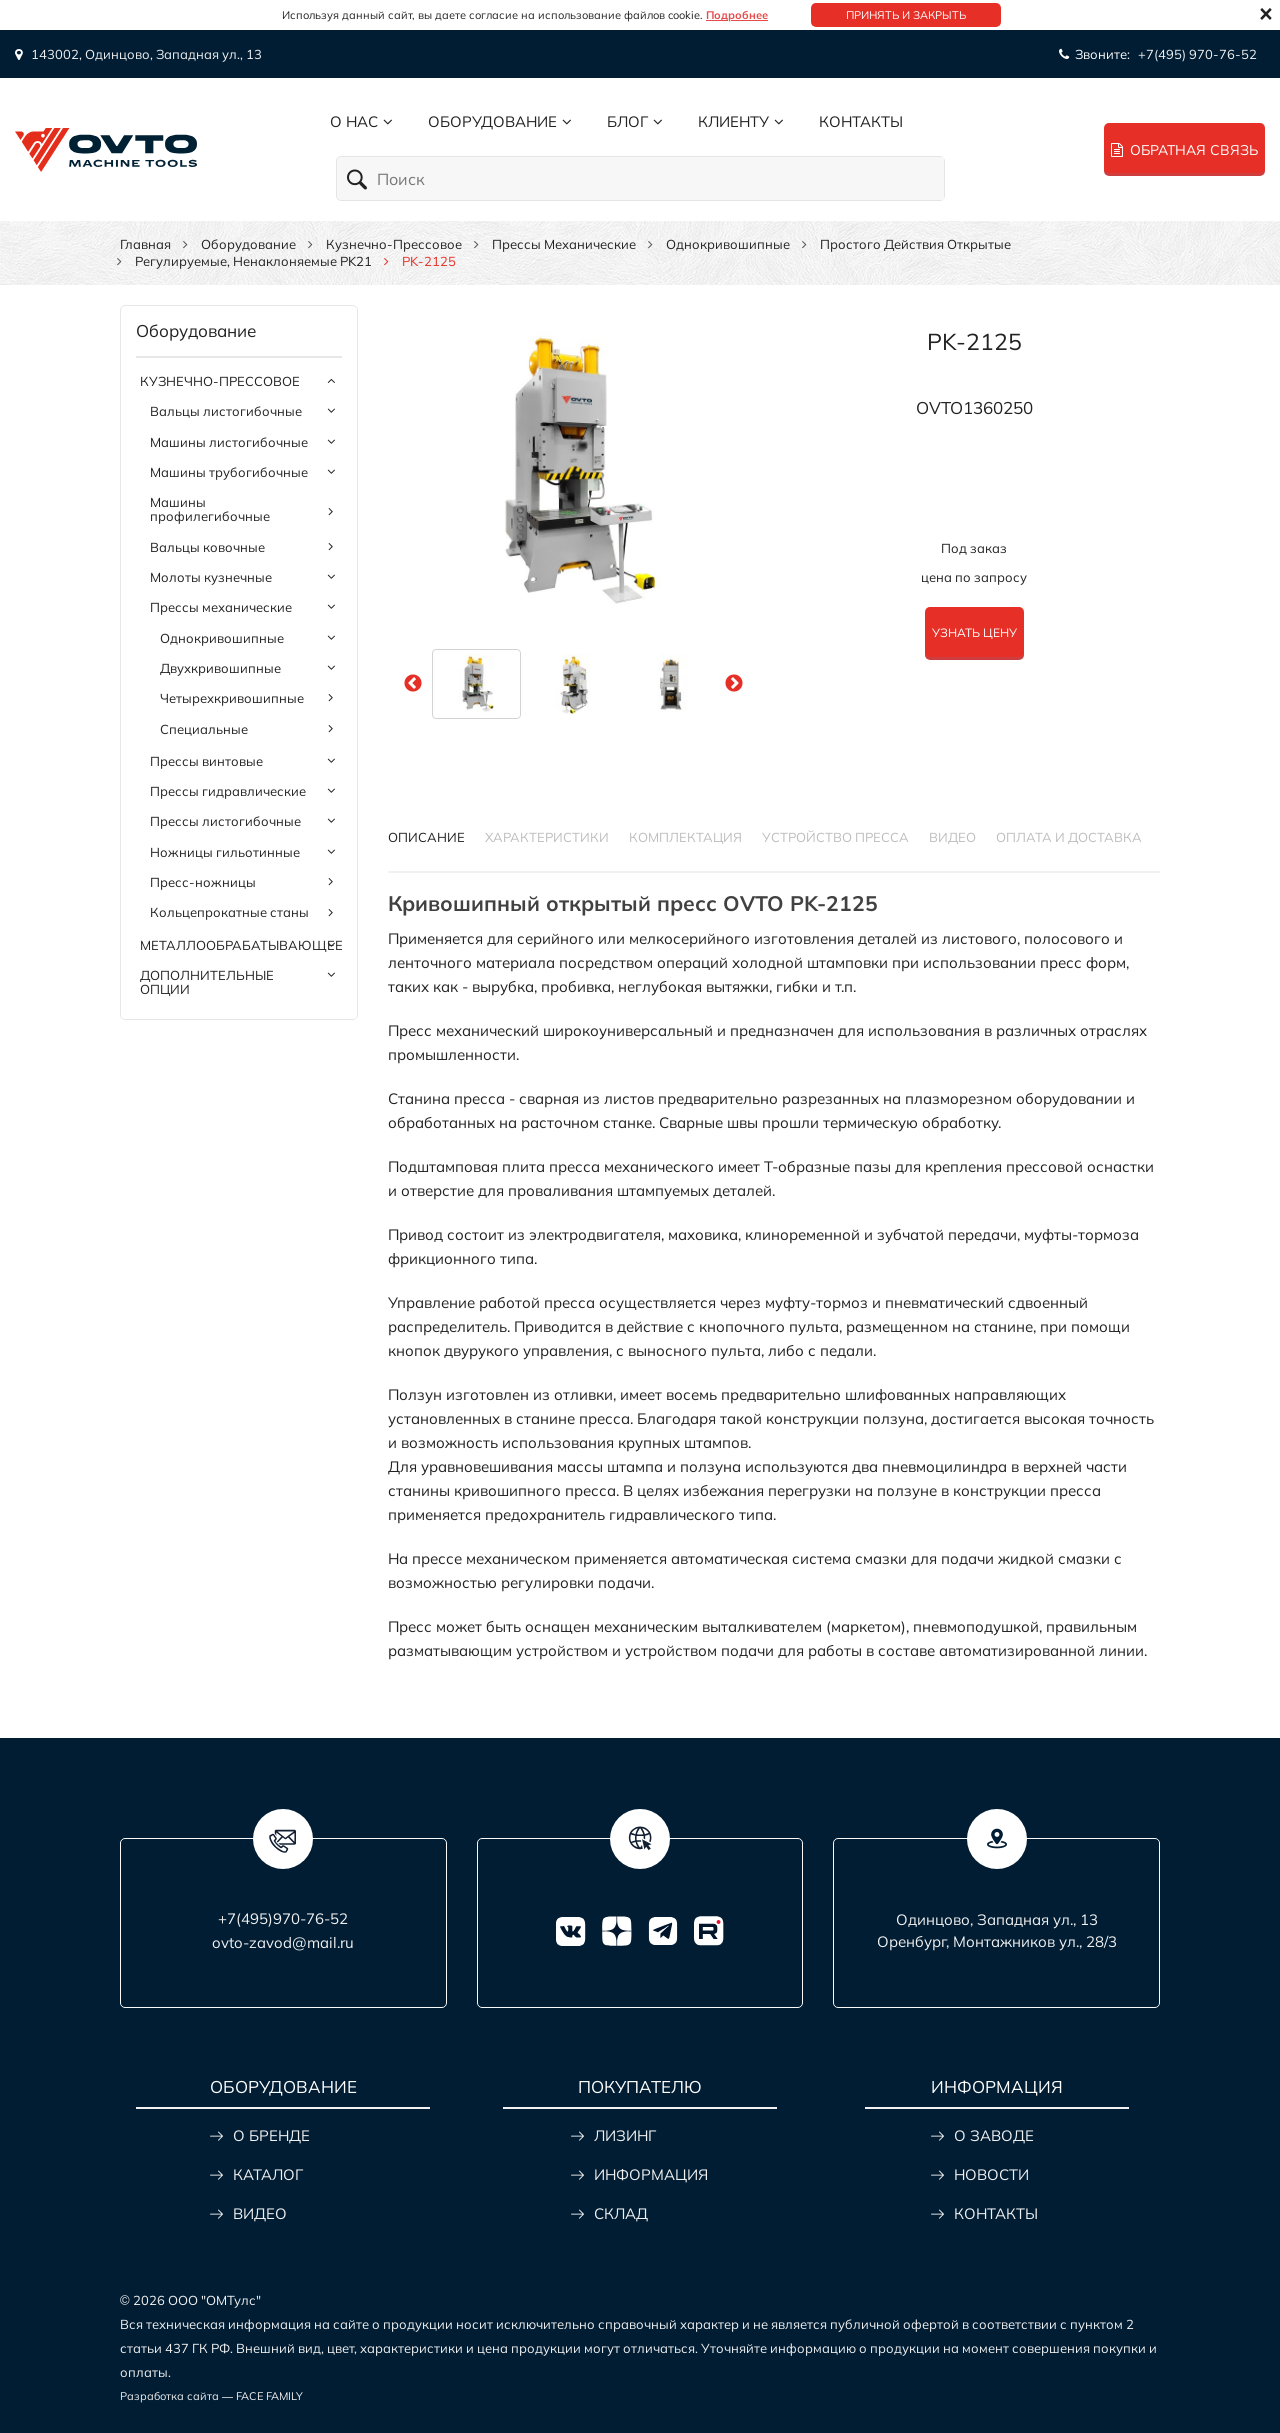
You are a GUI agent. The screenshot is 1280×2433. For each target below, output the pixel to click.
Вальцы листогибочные (226, 411)
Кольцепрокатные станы (229, 912)
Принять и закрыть (906, 15)
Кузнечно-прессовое (394, 244)
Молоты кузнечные (211, 577)
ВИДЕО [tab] (952, 837)
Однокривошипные (728, 244)
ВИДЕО (260, 2213)
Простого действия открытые (915, 244)
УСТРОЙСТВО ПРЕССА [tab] (835, 837)
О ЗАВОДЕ (994, 2135)
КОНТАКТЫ (996, 2213)
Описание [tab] (426, 837)
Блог (627, 121)
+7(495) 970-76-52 (1197, 54)
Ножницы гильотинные (225, 852)
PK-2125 (974, 341)
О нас (354, 121)
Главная (145, 244)
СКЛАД (621, 2213)
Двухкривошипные (220, 668)
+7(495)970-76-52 (283, 1918)
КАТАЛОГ (268, 2174)
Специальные (204, 729)
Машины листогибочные (229, 442)
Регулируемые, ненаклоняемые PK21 (253, 261)
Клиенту (733, 121)
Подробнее (737, 15)
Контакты (861, 121)
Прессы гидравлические (228, 791)
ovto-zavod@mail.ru (283, 1942)
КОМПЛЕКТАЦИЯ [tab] (685, 837)
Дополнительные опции (207, 982)
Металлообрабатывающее (241, 945)
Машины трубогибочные (229, 472)
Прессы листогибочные (225, 821)
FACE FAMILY (269, 2396)
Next (734, 684)
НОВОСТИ (991, 2174)
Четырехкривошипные (232, 698)
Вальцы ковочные (207, 547)
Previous (413, 684)
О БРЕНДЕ (271, 2135)
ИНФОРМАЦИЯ (651, 2174)
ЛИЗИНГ (625, 2135)
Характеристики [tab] (547, 837)
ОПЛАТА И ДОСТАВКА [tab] (1069, 837)
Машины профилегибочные (210, 509)
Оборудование (492, 121)
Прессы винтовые (206, 761)
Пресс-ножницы (203, 882)
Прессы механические (564, 244)
